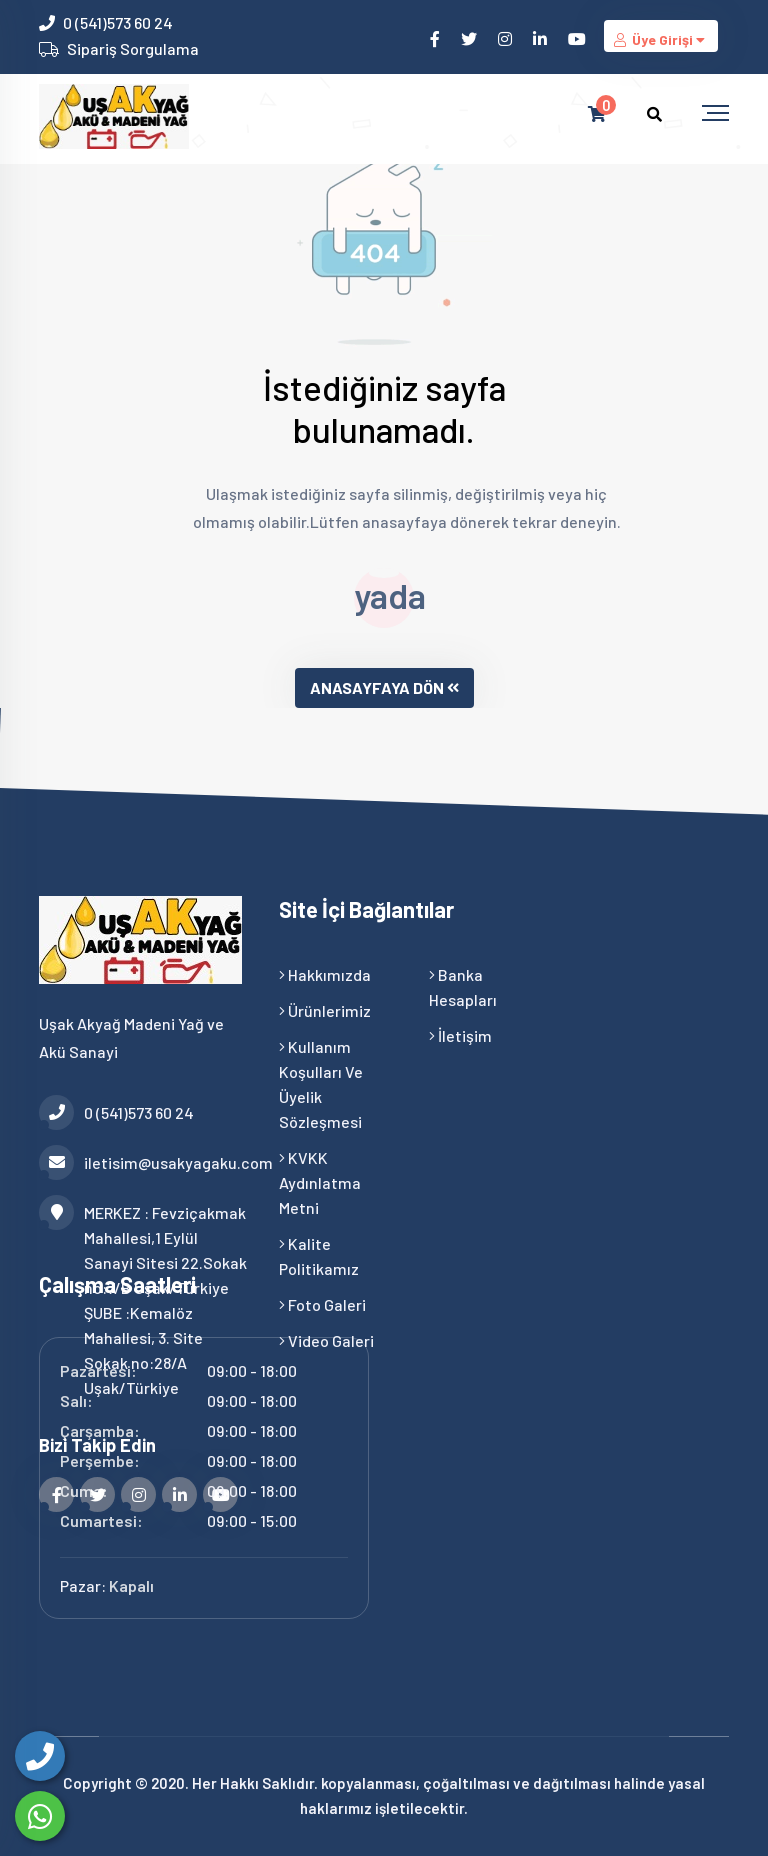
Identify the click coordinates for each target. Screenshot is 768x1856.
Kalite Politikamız (319, 1256)
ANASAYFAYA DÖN (384, 687)
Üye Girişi (661, 39)
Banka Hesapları (463, 987)
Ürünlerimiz (325, 1010)
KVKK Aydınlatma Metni (320, 1182)
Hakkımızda (325, 974)
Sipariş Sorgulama (133, 48)
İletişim (460, 1035)
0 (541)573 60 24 (118, 22)
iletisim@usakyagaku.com (144, 1162)
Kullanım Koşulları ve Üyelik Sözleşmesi (321, 1084)
